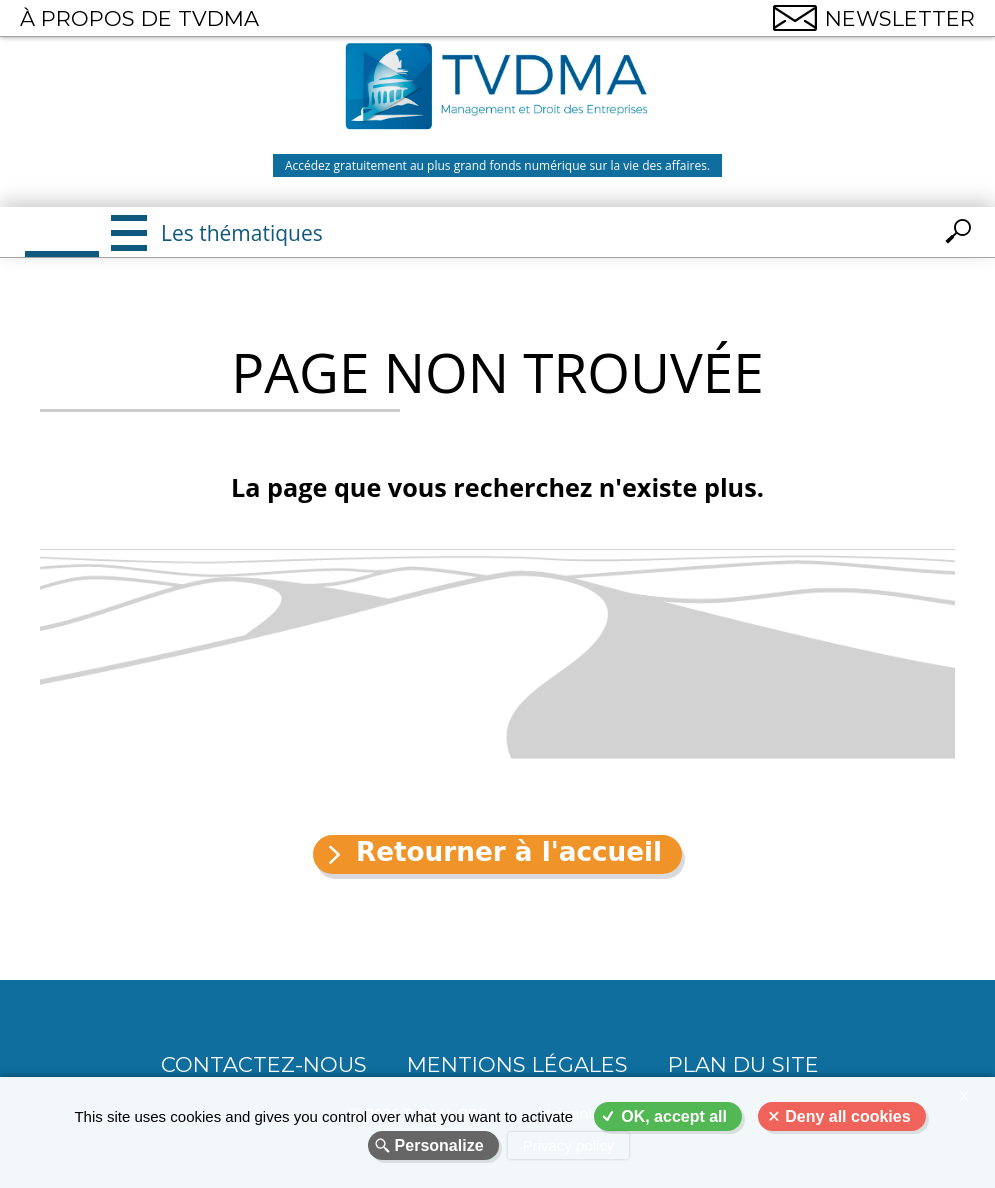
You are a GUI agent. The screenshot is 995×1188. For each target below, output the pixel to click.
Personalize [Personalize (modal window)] (439, 1145)
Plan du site (743, 1064)
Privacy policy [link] (569, 1145)
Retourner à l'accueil (509, 852)
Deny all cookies (847, 1116)
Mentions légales (517, 1064)
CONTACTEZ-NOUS (264, 1064)
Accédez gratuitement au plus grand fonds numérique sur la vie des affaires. (497, 165)
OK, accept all (674, 1116)
